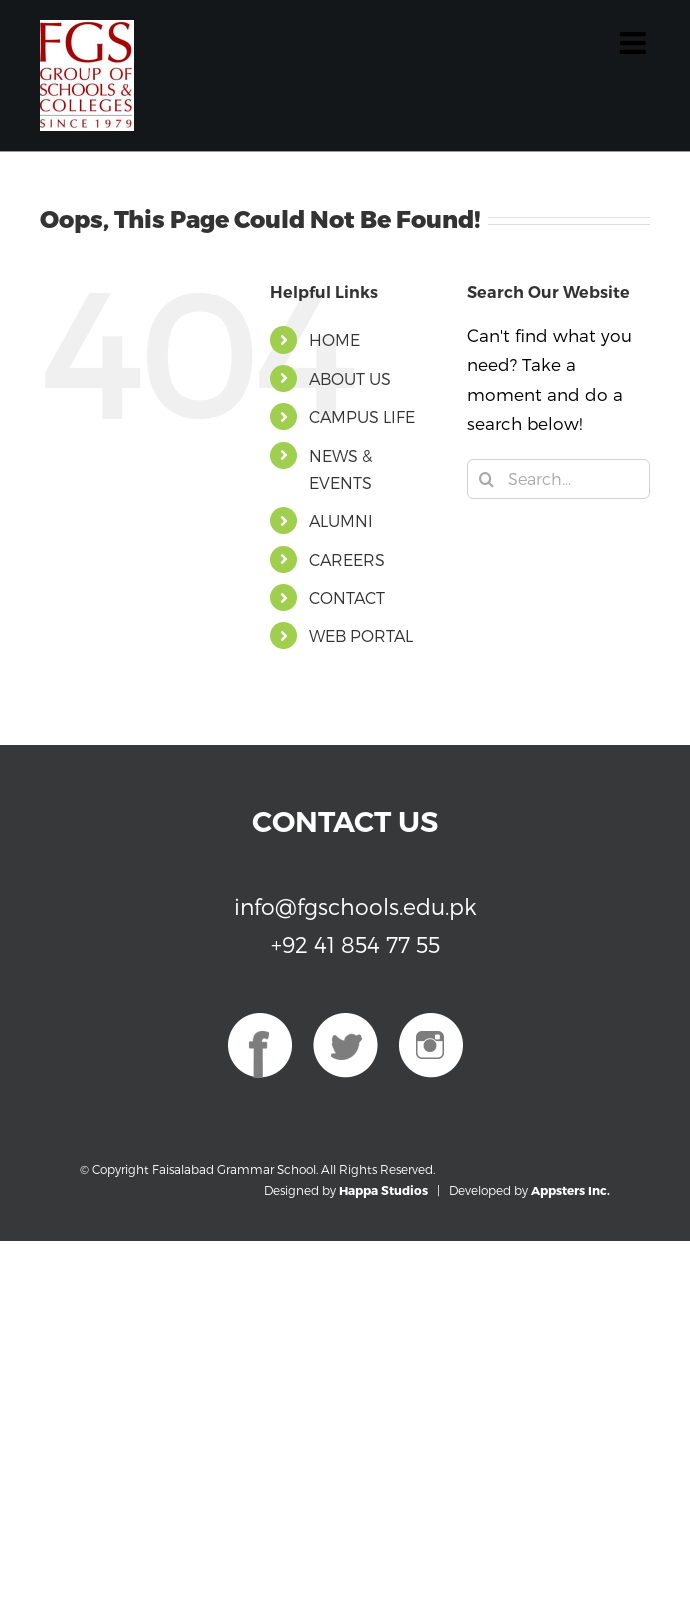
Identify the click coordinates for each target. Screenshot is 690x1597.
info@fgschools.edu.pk (355, 906)
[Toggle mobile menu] (635, 43)
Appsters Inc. (570, 1190)
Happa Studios (383, 1190)
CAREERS (347, 559)
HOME (334, 339)
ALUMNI (341, 520)
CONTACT (347, 597)
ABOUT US (350, 378)
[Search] (487, 479)
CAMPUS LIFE (362, 416)
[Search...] (558, 479)
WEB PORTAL (361, 635)
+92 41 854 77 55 (355, 944)
